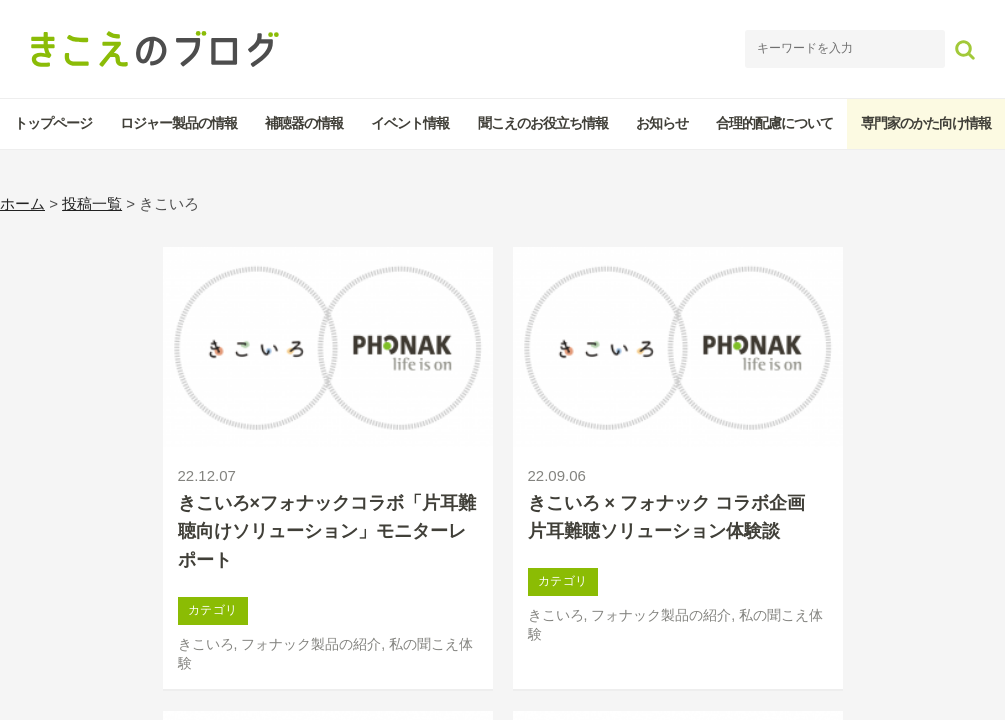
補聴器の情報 (304, 123)
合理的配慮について (774, 123)
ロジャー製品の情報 (178, 123)
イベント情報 (410, 123)
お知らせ (662, 123)
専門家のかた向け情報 (926, 123)
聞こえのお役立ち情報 (543, 123)
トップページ (53, 123)
